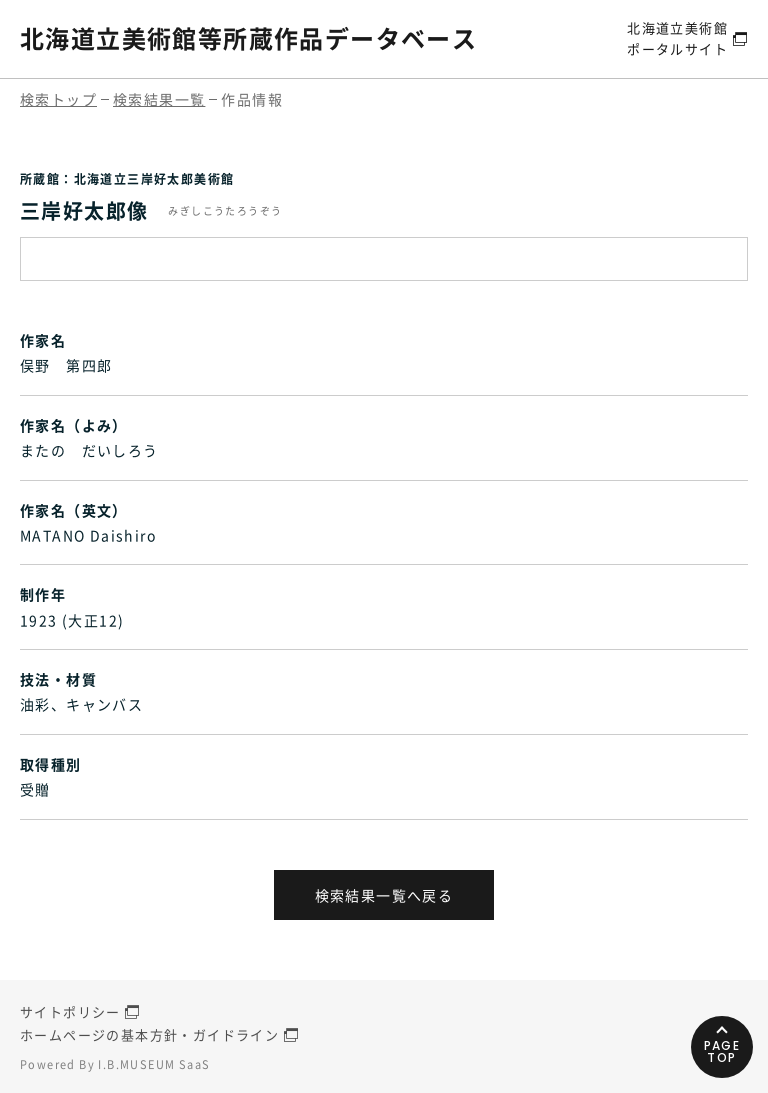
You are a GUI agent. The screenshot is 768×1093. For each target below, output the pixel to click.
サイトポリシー (70, 1011)
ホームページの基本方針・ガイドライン (149, 1034)
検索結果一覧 (159, 99)
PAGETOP (722, 1051)
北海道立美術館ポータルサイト (677, 38)
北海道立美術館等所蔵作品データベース (248, 38)
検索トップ (58, 99)
